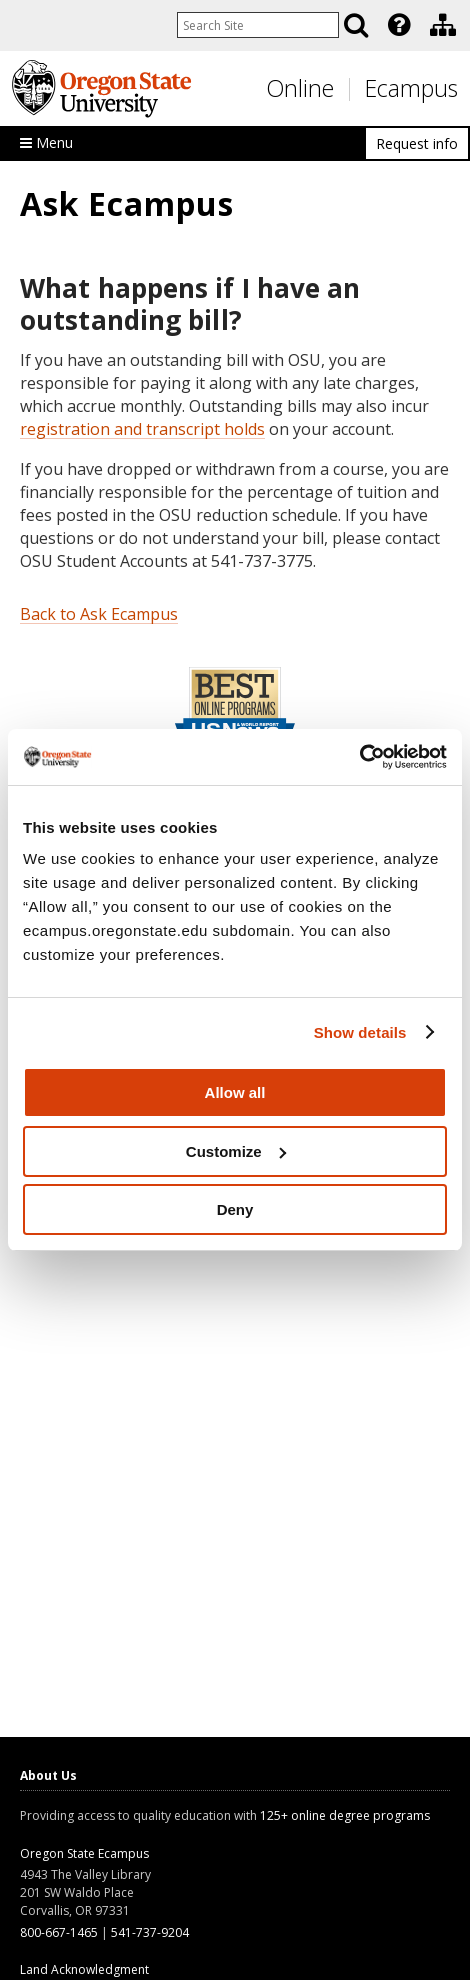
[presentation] (397, 25)
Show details (360, 1032)
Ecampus (411, 88)
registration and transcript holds (142, 429)
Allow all (235, 1092)
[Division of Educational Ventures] (443, 25)
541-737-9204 (150, 1932)
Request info (417, 143)
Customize (236, 1151)
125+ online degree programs (345, 1815)
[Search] (356, 25)
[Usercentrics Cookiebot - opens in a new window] (359, 757)
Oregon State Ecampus (84, 1853)
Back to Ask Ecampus (99, 614)
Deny (235, 1209)
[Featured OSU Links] (399, 25)
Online (300, 88)
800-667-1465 (59, 1932)
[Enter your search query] (258, 25)
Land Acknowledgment (84, 1969)
